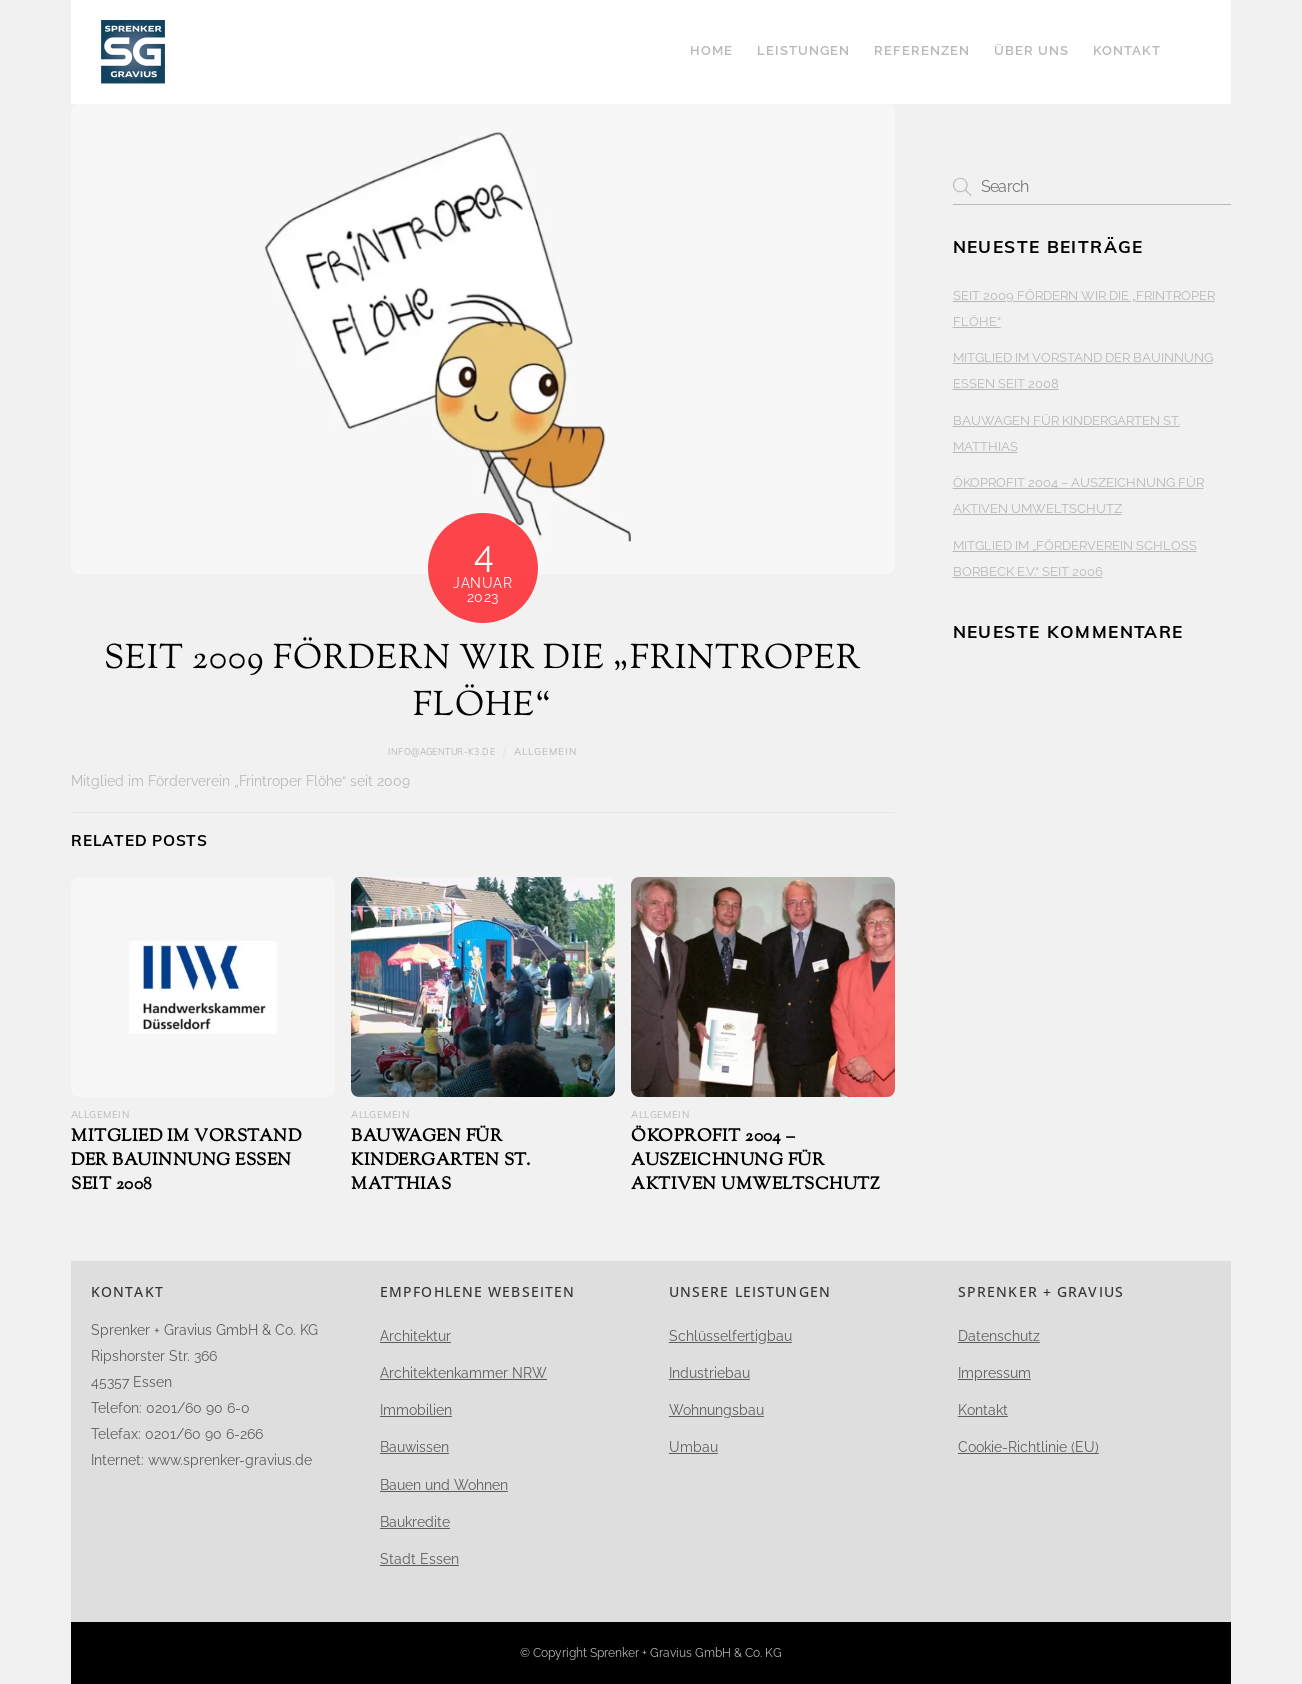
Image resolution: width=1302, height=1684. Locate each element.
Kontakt (1127, 50)
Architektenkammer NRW (463, 1373)
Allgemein (545, 751)
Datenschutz (999, 1336)
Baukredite (415, 1522)
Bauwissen (414, 1447)
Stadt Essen (419, 1559)
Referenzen (922, 50)
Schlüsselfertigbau (730, 1336)
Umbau (693, 1447)
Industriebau (709, 1373)
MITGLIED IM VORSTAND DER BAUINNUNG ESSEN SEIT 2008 (186, 1161)
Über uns (1031, 50)
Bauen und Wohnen (444, 1485)
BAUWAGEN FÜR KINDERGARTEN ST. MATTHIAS (440, 1161)
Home (711, 50)
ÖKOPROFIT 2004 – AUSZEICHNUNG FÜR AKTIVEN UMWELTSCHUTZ (755, 1161)
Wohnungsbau (716, 1410)
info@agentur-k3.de (441, 751)
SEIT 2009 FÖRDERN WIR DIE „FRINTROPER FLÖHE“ (482, 683)
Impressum (994, 1373)
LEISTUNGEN (803, 50)
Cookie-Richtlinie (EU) (1028, 1447)
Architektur (415, 1336)
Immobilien (416, 1410)
